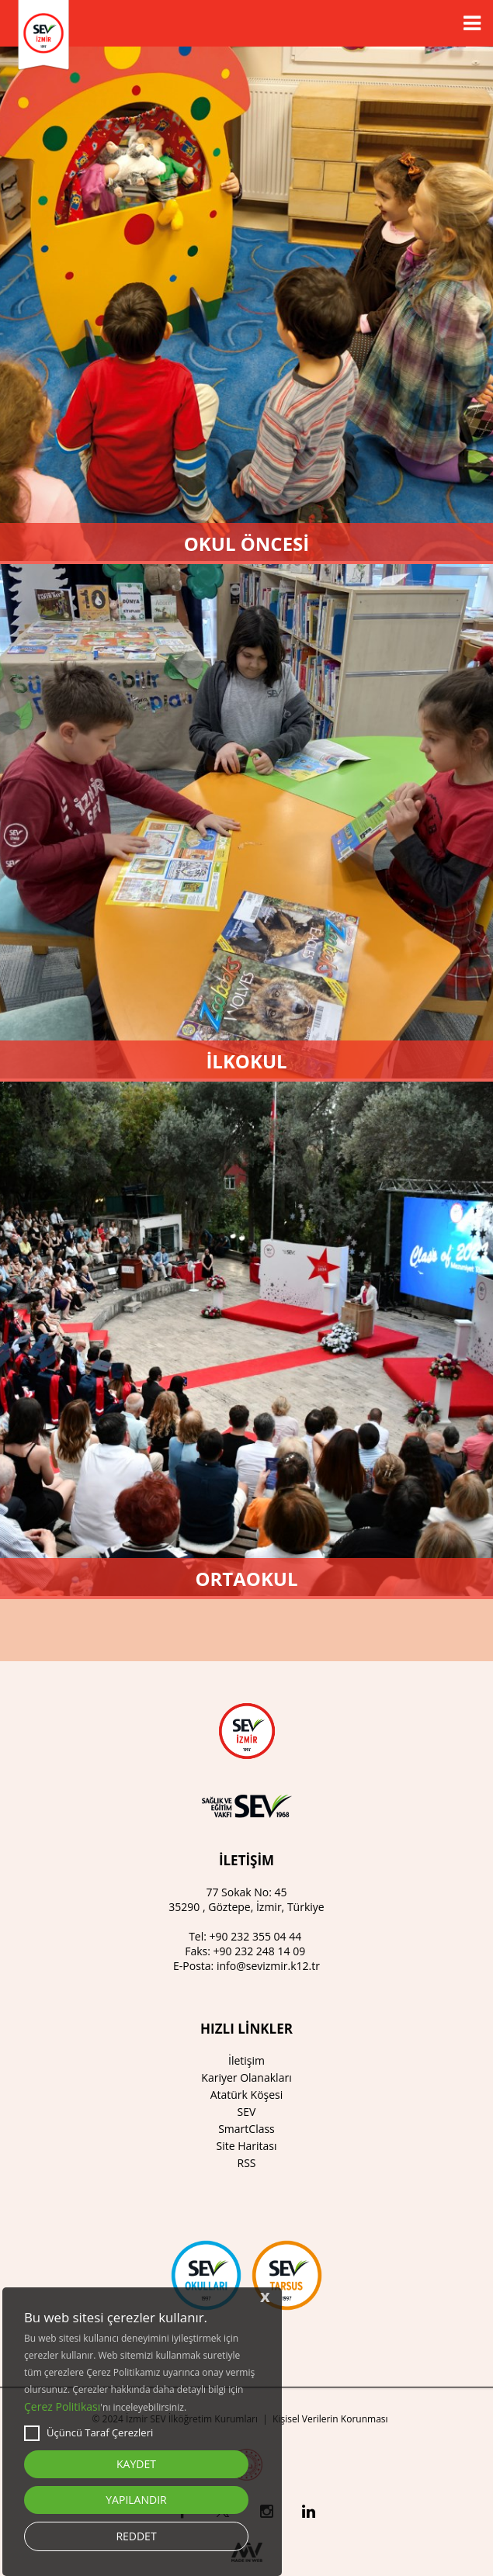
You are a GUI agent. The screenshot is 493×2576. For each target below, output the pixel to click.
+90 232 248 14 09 (260, 1951)
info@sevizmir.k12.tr (268, 1965)
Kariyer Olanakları (246, 2077)
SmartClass (246, 2128)
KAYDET (136, 2464)
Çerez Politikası (62, 2406)
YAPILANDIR (136, 2499)
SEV (247, 2111)
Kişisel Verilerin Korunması (330, 2418)
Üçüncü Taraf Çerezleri (88, 2433)
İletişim (246, 2060)
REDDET (136, 2536)
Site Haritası (246, 2145)
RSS (247, 2162)
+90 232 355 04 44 (256, 1936)
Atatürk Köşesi (246, 2094)
